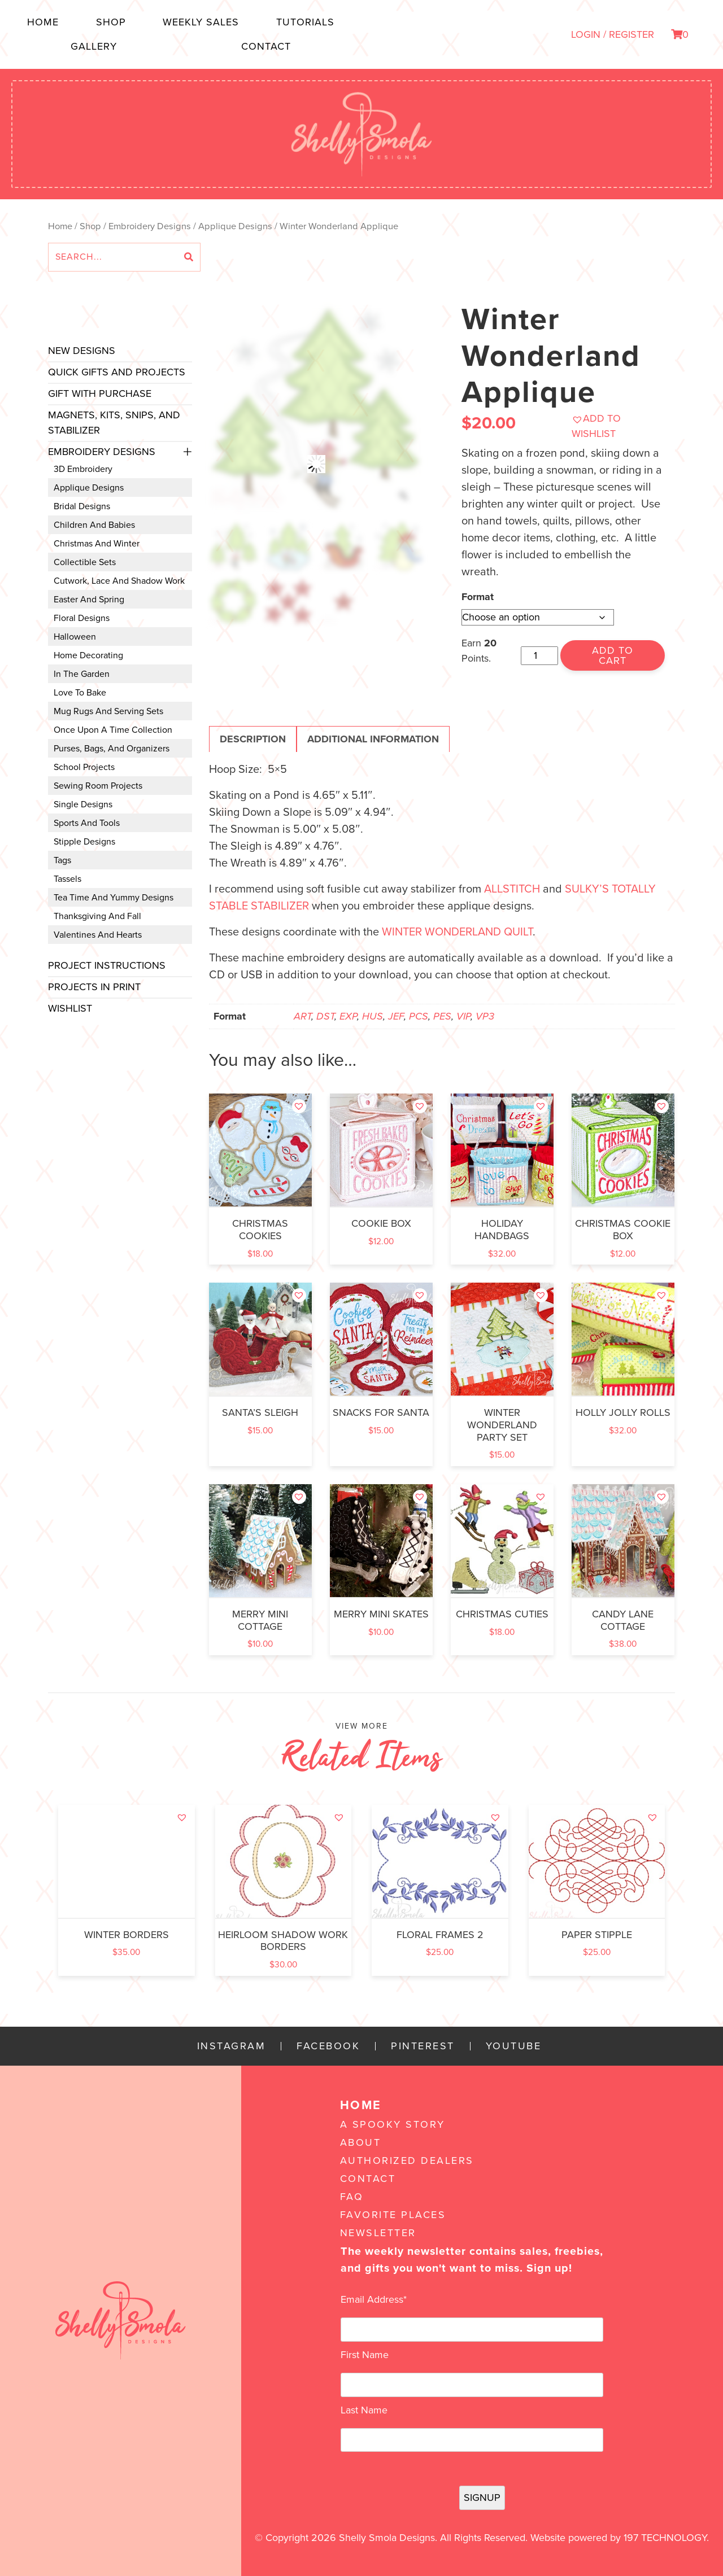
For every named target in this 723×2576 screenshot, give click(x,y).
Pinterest (423, 2046)
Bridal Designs (82, 506)
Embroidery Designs (149, 226)
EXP (348, 1016)
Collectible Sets (85, 562)
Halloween (75, 636)
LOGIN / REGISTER (612, 34)
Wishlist (70, 1008)
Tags (62, 860)
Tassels (67, 879)
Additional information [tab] (373, 739)
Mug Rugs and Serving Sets (108, 711)
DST (325, 1016)
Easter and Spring (89, 599)
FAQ (352, 2196)
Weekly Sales (201, 22)
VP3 (485, 1016)
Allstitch (512, 889)
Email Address (374, 2299)
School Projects (84, 767)
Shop (111, 22)
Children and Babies (94, 525)
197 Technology (665, 2537)
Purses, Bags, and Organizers (111, 748)
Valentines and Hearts (98, 935)
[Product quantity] (539, 655)
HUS (372, 1016)
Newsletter (378, 2233)
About (360, 2142)
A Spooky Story (392, 2124)
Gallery (94, 46)
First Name (365, 2354)
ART (302, 1016)
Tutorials (305, 22)
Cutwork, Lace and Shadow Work (119, 581)
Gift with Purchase (99, 393)
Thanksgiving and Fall (97, 916)
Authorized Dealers (407, 2160)
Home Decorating (88, 655)
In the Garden (82, 674)
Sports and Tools (87, 823)
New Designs (81, 350)
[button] (618, 426)
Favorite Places (393, 2214)
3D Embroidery (83, 469)
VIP (463, 1016)
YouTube (514, 2046)
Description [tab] (253, 739)
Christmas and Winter (97, 543)
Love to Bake (80, 692)
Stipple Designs (84, 841)
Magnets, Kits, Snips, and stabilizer (114, 422)
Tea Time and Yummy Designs (113, 897)
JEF (396, 1016)
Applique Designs (235, 226)
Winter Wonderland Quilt (457, 932)
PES (442, 1016)
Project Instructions (106, 965)
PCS (418, 1016)
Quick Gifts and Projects (116, 372)
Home (43, 22)
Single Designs (83, 804)
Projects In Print (94, 987)
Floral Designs (82, 618)
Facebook (328, 2046)
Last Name (364, 2410)
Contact (266, 46)
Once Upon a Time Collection (113, 730)
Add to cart (612, 655)
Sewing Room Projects (98, 785)
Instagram (231, 2046)
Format (477, 597)
